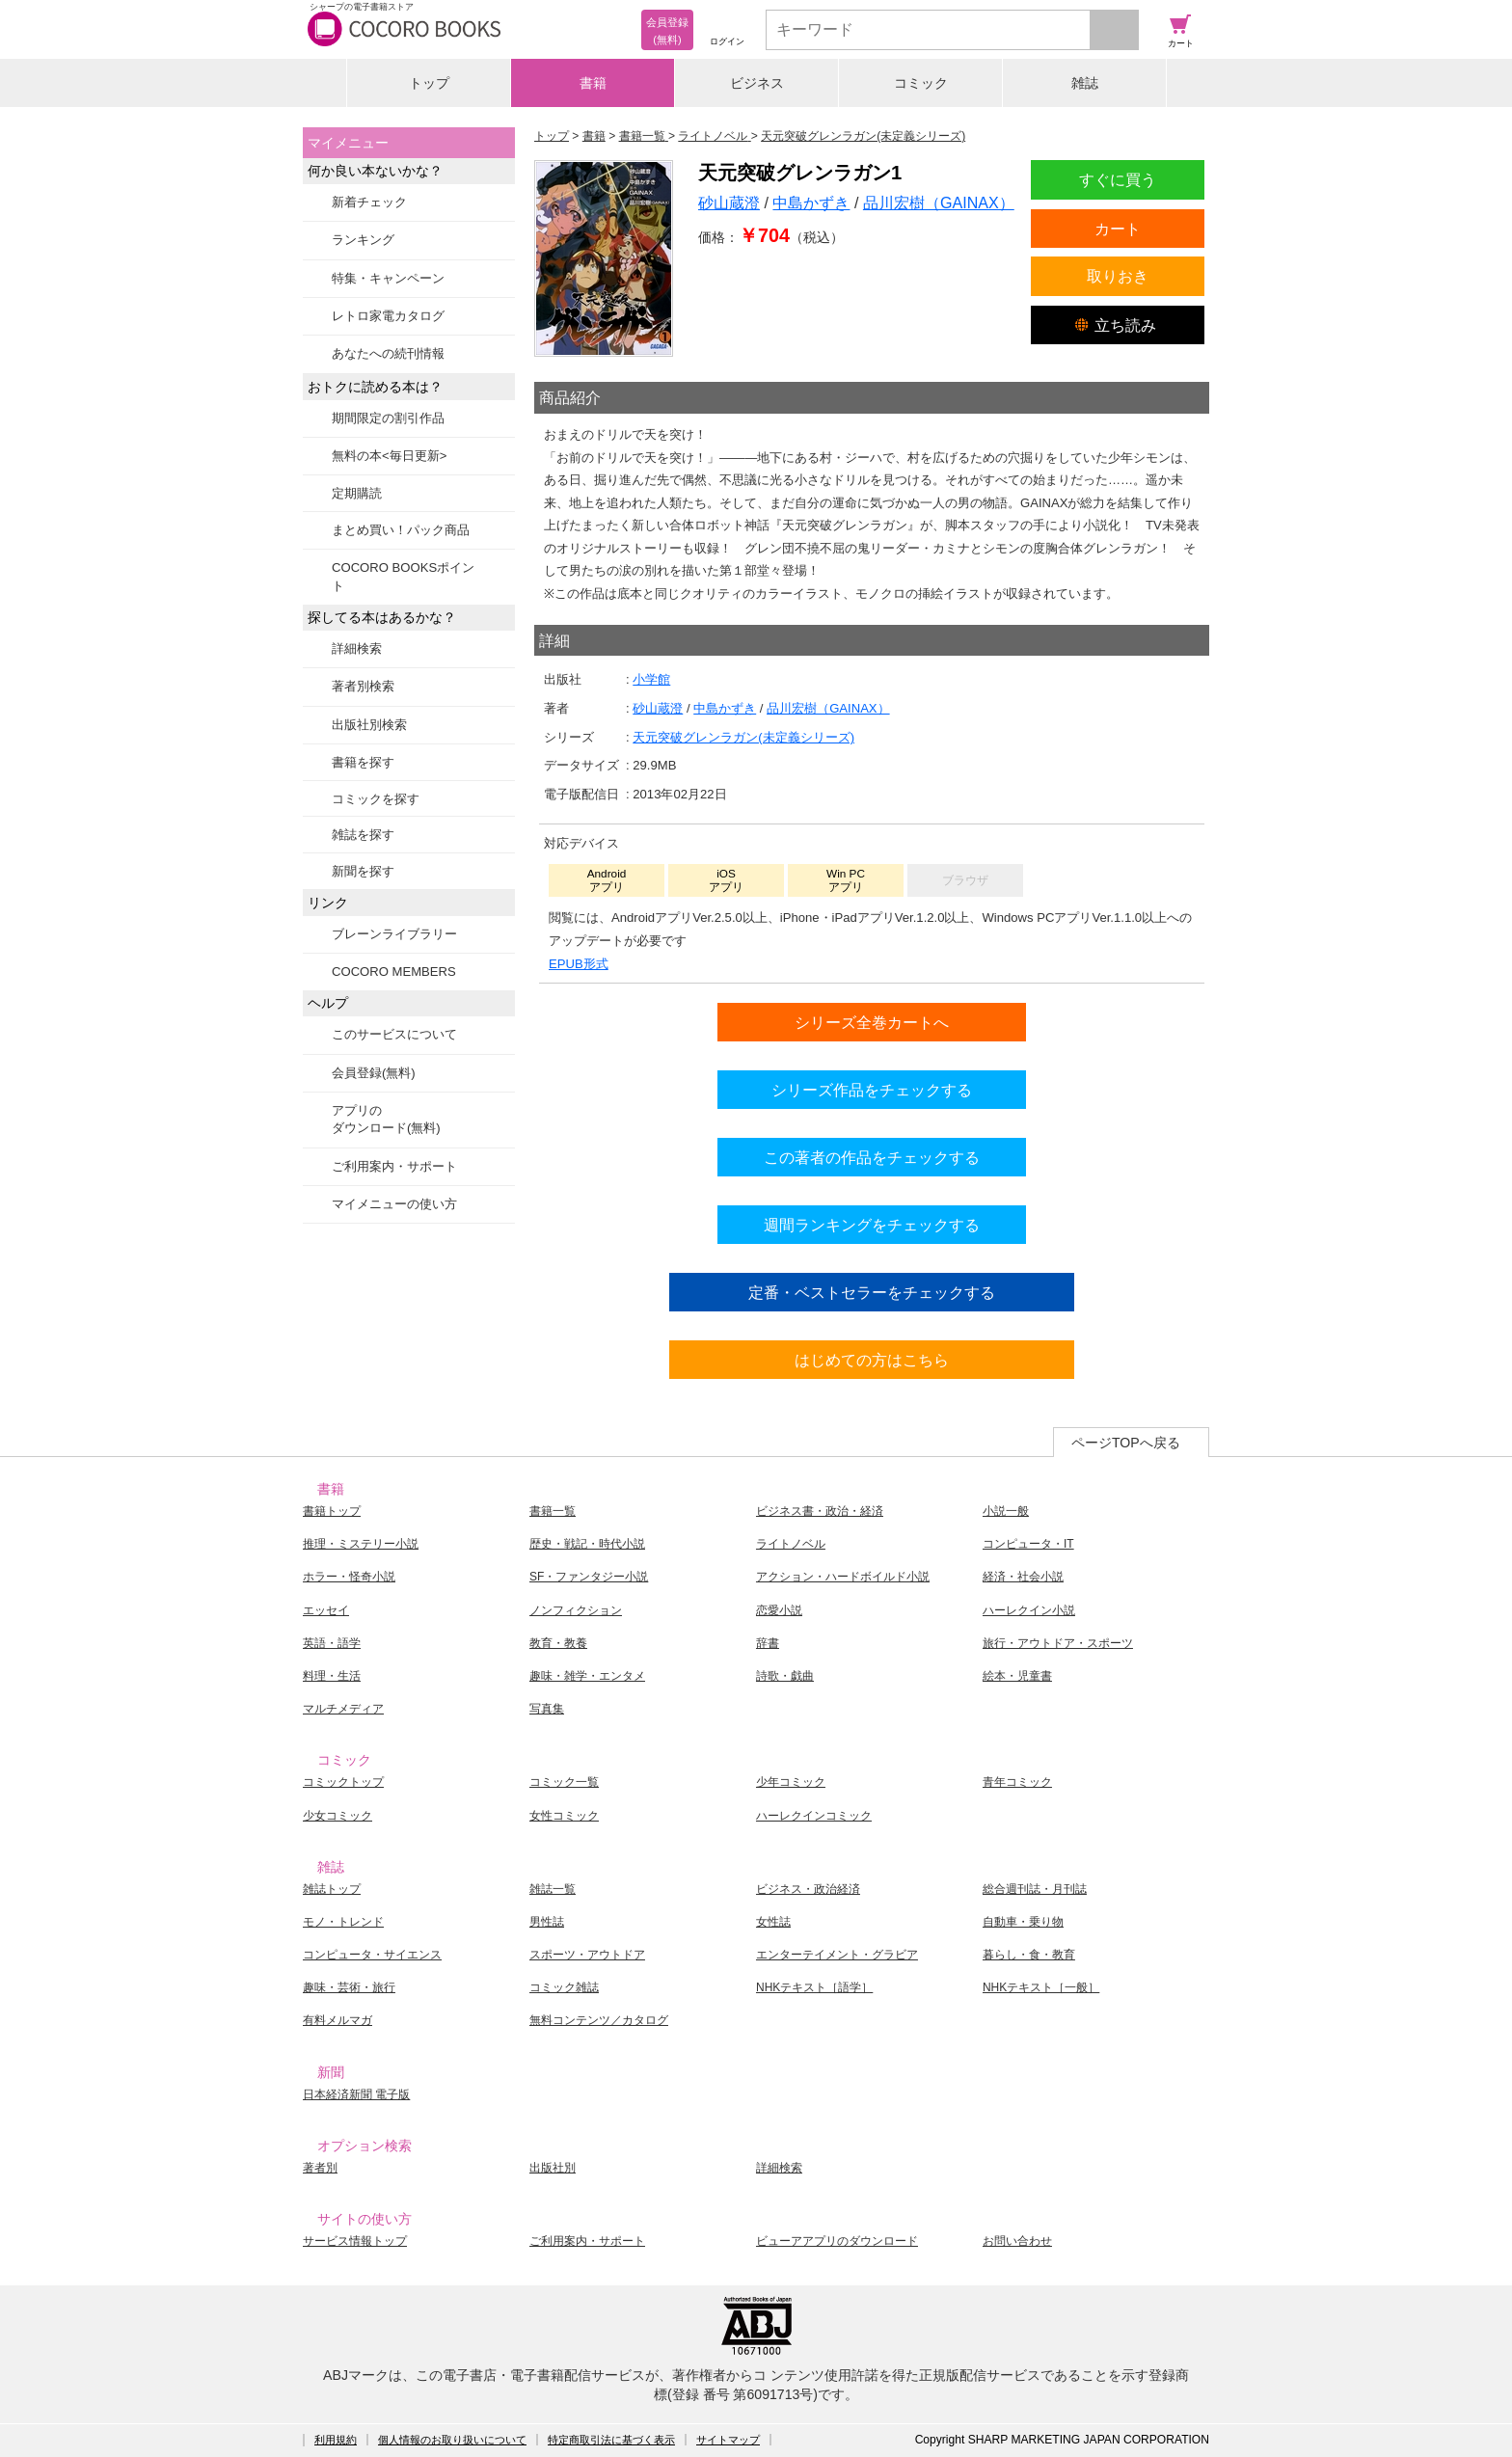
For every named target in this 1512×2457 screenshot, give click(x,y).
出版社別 (552, 2167)
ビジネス (757, 83)
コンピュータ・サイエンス (372, 1954)
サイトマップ (728, 2439)
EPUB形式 (578, 964)
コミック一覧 (564, 1782)
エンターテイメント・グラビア (837, 1954)
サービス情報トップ (355, 2241)
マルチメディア (343, 1708)
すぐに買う (1117, 179)
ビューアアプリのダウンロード (837, 2241)
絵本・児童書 (1017, 1676)
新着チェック (369, 202)
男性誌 (546, 1922)
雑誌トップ (332, 1889)
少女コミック (337, 1815)
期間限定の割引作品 (388, 418)
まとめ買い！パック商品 (401, 530)
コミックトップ (343, 1782)
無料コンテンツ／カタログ (598, 2020)
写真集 (546, 1708)
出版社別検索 (369, 724)
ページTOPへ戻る (1125, 1442)
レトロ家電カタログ (388, 316)
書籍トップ (332, 1511)
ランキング (363, 239)
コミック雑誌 (564, 1987)
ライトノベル (790, 1544)
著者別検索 (363, 686)
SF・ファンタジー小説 (588, 1576)
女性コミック (564, 1815)
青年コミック (1017, 1782)
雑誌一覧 (552, 1889)
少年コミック (790, 1782)
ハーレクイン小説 (1029, 1610)
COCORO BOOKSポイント (403, 576)
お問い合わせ (1017, 2241)
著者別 (320, 2167)
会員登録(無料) (374, 1073)
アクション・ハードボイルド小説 (843, 1576)
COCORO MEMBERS (394, 971)
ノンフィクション (575, 1610)
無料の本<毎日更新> (389, 455)
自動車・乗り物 (1023, 1922)
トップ (429, 83)
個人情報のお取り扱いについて (452, 2439)
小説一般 (1006, 1511)
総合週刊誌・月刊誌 (1035, 1889)
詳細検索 (357, 648)
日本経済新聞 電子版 (356, 2094)
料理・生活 (332, 1676)
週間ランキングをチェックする (872, 1224)
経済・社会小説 (1023, 1576)
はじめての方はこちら (872, 1359)
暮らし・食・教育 (1029, 1954)
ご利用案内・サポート (394, 1166)
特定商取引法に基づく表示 (611, 2439)
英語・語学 (332, 1643)
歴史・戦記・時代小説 (587, 1544)
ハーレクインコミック (814, 1815)
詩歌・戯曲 (785, 1676)
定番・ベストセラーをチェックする (871, 1292)
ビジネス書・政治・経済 (819, 1511)
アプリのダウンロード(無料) (386, 1119)
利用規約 (335, 2439)
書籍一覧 (552, 1511)
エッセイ (326, 1610)
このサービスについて (394, 1034)
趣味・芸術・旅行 (349, 1987)
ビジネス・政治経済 (808, 1889)
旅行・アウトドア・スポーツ (1058, 1643)
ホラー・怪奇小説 (349, 1576)
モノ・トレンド (343, 1922)
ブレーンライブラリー (394, 934)
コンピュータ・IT (1028, 1544)
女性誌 (773, 1922)
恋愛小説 (779, 1610)
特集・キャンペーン (388, 278)
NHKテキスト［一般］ (1041, 1987)
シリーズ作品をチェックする (871, 1089)
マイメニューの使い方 (394, 1204)
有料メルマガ (337, 2020)
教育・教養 (558, 1643)
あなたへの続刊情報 (388, 353)
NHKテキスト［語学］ (814, 1987)
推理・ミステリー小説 (360, 1544)
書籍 (593, 83)
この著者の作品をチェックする (872, 1157)
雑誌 (1084, 83)
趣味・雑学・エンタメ (587, 1676)
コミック (921, 83)
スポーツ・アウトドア (587, 1954)
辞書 (767, 1643)
